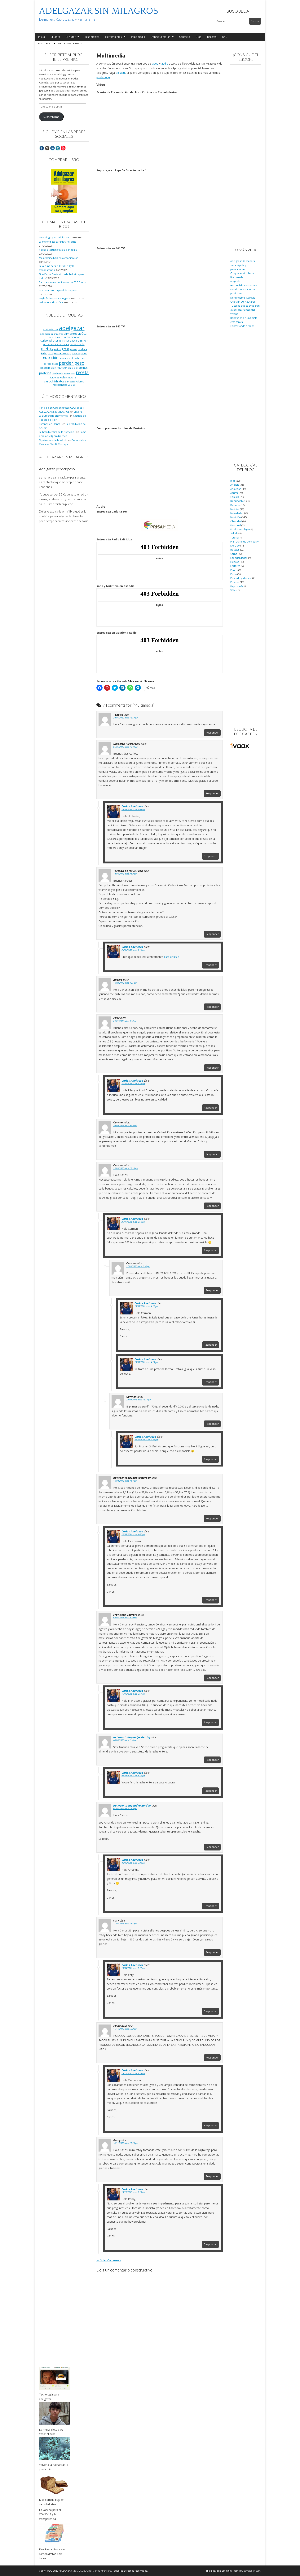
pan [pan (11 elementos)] (83, 358)
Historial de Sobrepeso (243, 285)
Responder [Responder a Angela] (212, 1006)
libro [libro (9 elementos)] (50, 353)
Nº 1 (224, 37)
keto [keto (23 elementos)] (44, 353)
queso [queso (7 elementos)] (72, 373)
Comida (234, 497)
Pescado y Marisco (241, 578)
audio (164, 63)
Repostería (236, 586)
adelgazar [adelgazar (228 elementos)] (72, 328)
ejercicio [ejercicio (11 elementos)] (56, 349)
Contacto (184, 37)
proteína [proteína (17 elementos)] (45, 373)
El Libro (55, 37)
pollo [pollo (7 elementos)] (72, 368)
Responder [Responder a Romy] (212, 2176)
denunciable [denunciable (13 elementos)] (77, 344)
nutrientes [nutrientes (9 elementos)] (64, 358)
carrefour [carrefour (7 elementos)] (64, 340)
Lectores (235, 566)
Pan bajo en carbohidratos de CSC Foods (62, 282)
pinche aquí (103, 77)
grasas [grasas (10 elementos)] (73, 349)
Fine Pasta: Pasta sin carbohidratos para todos (52, 2554)
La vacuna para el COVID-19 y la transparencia (50, 2514)
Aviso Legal (44, 43)
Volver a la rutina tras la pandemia (58, 249)
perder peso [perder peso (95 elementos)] (71, 363)
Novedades (237, 513)
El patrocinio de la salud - (53, 440)
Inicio (41, 37)
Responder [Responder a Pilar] (212, 1067)
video (155, 63)
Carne (233, 554)
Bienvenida (236, 277)
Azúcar (234, 493)
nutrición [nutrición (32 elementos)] (50, 357)
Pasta (233, 574)
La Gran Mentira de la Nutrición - (57, 432)
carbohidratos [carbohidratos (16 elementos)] (49, 340)
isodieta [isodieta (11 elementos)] (82, 349)
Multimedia (138, 37)
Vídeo (233, 590)
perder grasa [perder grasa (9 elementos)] (51, 363)
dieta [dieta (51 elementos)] (46, 348)
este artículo (171, 957)
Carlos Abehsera (132, 806)
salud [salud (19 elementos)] (60, 377)
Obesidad (236, 521)
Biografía (235, 281)
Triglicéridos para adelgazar (55, 298)
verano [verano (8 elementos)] (71, 384)
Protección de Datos (70, 43)
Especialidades (239, 558)
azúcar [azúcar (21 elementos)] (83, 333)
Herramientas (113, 37)
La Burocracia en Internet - (54, 415)
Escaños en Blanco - (50, 424)
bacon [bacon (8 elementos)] (51, 337)
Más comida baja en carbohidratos (58, 258)
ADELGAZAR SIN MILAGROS (98, 11)
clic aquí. (121, 73)
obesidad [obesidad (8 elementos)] (75, 358)
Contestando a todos (242, 326)
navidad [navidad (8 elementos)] (76, 353)
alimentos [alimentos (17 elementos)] (70, 333)
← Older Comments (108, 2260)
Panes (234, 570)
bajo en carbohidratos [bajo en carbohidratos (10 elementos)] (67, 337)
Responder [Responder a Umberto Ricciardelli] (212, 793)
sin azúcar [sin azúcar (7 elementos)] (69, 377)
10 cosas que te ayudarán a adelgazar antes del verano (245, 310)
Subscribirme (51, 117)
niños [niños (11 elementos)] (84, 353)
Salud (233, 533)
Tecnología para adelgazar (54, 237)
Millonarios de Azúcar (51, 302)
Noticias (234, 509)
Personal (235, 525)
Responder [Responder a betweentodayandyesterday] (212, 1518)
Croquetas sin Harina (242, 273)
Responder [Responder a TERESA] (212, 732)
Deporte (235, 505)
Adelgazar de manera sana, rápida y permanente (242, 265)
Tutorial (234, 537)
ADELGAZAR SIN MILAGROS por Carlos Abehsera (85, 2570)
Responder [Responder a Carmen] (212, 1154)
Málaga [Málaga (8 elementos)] (67, 353)
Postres (234, 582)
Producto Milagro (240, 529)
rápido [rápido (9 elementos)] (52, 377)
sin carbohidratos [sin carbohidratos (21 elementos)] (61, 379)
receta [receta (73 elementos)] (82, 372)
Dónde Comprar (160, 37)
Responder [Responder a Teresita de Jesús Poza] (212, 934)
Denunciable (237, 501)
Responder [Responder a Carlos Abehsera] (210, 856)
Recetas (212, 37)
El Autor (71, 37)
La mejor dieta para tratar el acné (57, 241)
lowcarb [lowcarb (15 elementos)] (59, 353)
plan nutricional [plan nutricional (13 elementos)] (60, 367)
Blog (198, 37)
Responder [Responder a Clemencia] (212, 2057)
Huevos (234, 562)
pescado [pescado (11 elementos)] (45, 367)
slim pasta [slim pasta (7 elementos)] (70, 381)
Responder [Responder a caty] (212, 1952)
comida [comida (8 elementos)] (65, 344)
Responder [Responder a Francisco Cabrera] (212, 1678)
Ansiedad (235, 489)
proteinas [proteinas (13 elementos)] (82, 367)
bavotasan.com (252, 2570)
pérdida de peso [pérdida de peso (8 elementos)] (60, 373)
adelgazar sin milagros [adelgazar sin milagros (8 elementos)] (51, 333)
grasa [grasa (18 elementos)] (65, 349)
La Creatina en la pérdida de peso (58, 290)
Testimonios (92, 37)
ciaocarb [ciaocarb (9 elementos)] (74, 340)
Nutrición (235, 517)
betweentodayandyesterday (132, 1737)
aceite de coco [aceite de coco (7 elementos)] (51, 329)
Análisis (234, 484)
